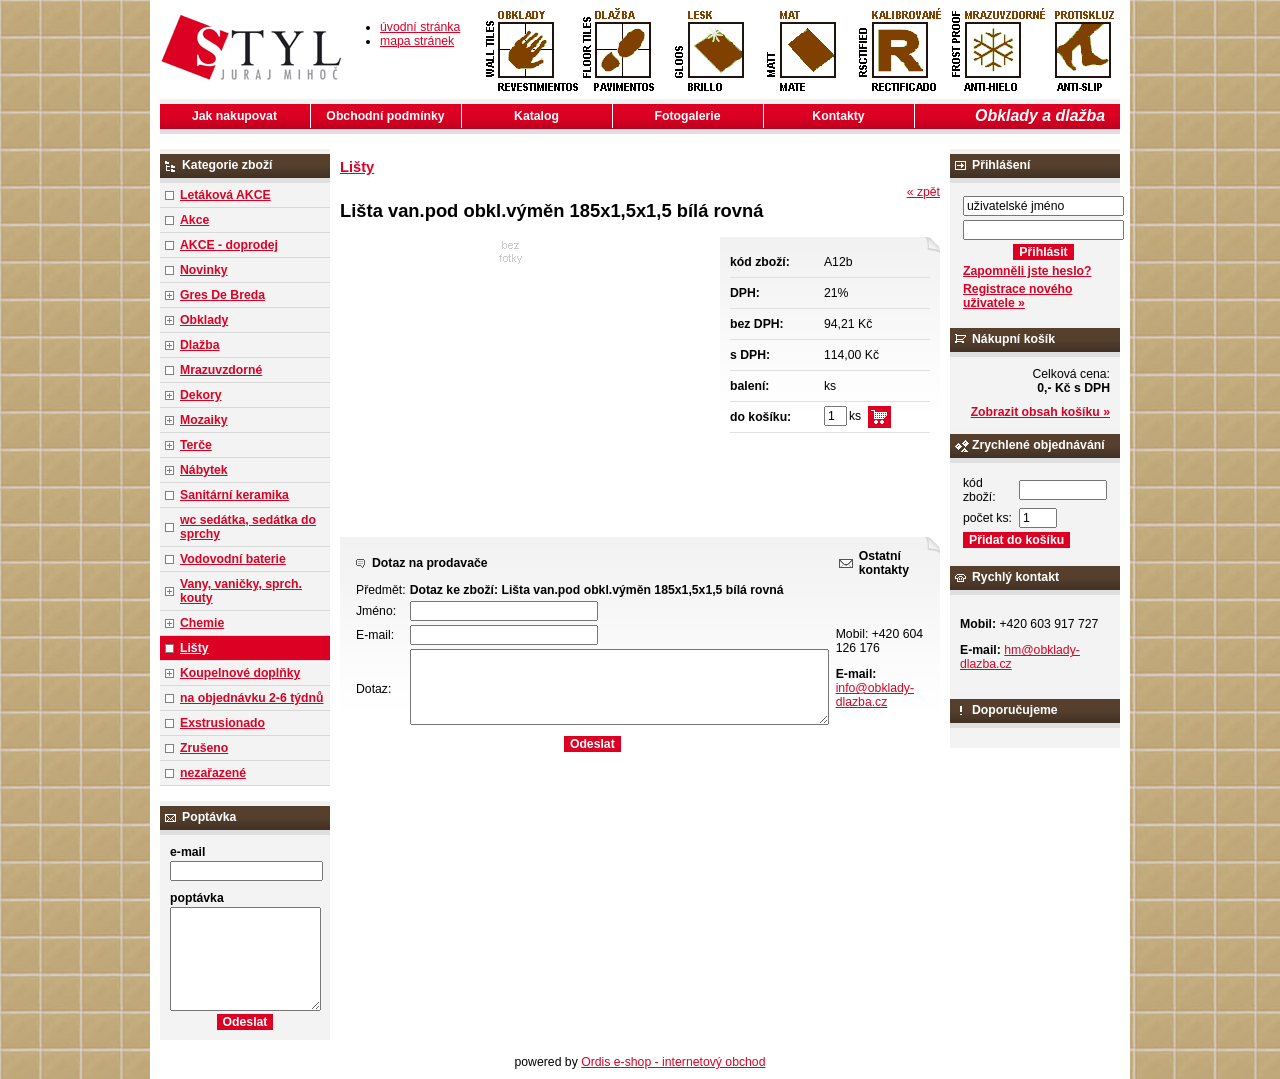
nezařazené (213, 773)
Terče (196, 445)
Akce (194, 220)
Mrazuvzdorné (221, 370)
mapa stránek (417, 41)
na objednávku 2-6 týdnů (251, 698)
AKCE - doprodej (229, 245)
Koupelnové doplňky (240, 673)
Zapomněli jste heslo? (1027, 271)
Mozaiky (204, 420)
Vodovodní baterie (233, 559)
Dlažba (199, 345)
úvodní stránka (420, 27)
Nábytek (204, 470)
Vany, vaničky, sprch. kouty (241, 591)
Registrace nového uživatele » (1017, 296)
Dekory (200, 395)
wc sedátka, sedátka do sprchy (248, 527)
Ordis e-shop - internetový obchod (673, 1062)
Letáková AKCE (225, 195)
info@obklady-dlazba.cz (875, 695)
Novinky (204, 270)
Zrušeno (204, 748)
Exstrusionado (222, 723)
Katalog (536, 116)
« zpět (923, 192)
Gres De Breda (222, 295)
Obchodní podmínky (385, 116)
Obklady (204, 320)
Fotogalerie (688, 116)
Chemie (202, 623)
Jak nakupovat (234, 116)
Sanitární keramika (234, 495)
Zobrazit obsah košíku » (1040, 412)
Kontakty (838, 116)
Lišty (194, 648)
